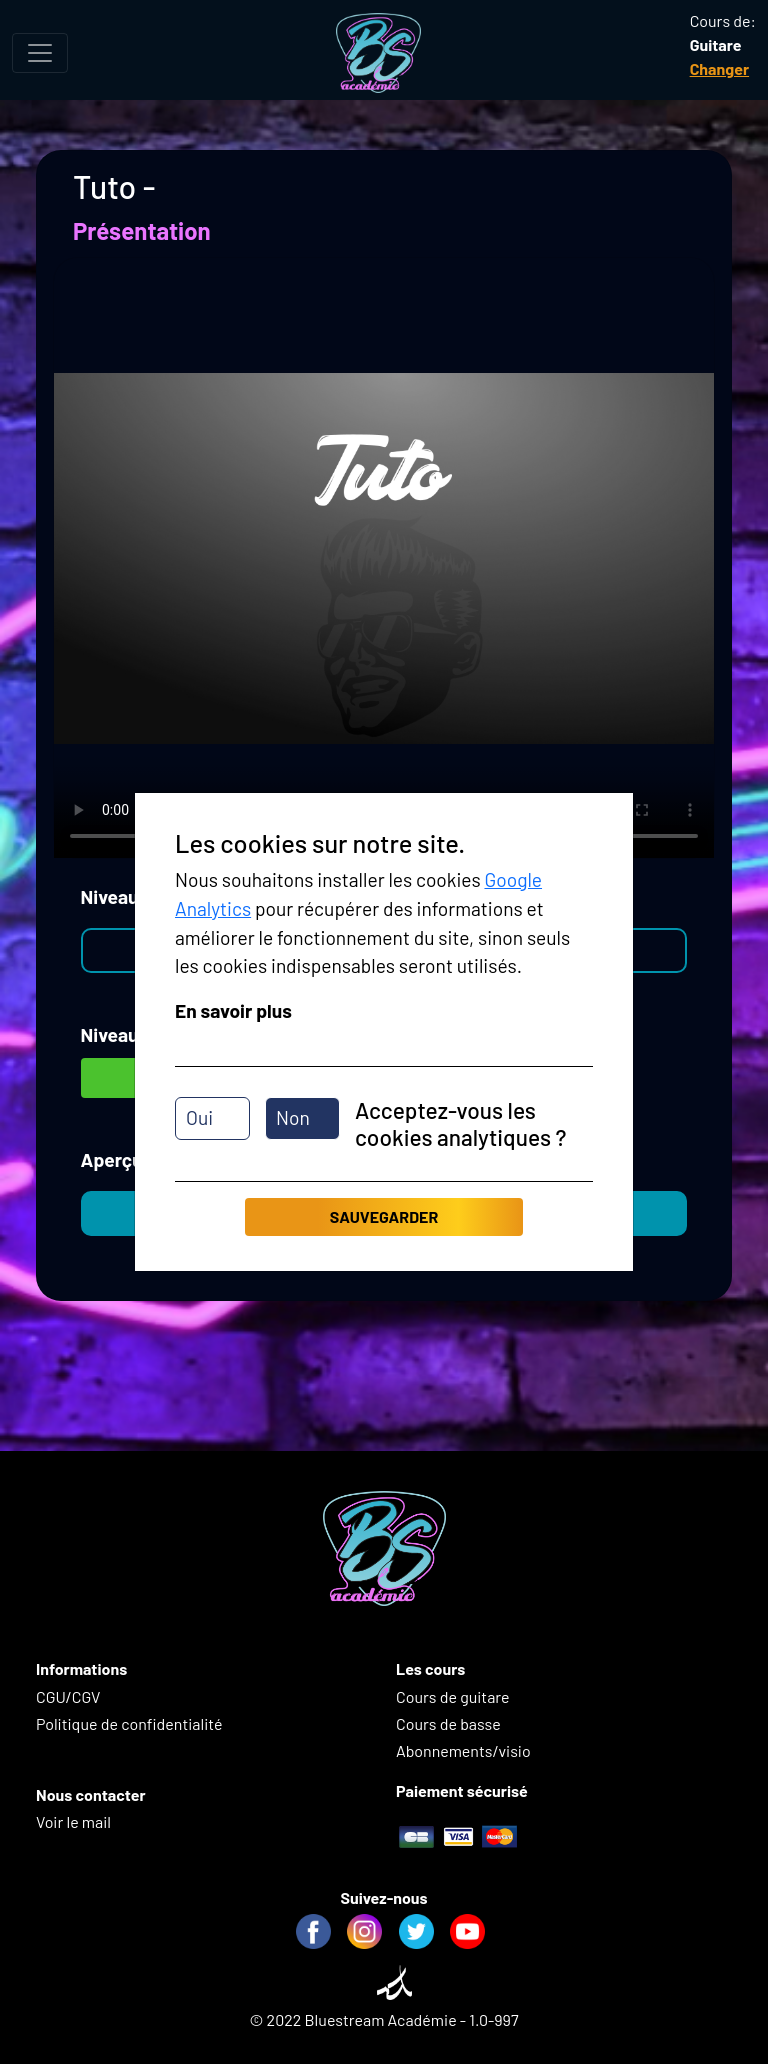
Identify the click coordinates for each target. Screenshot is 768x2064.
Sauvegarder (384, 1216)
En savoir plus (233, 1010)
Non (293, 1117)
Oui (199, 1117)
